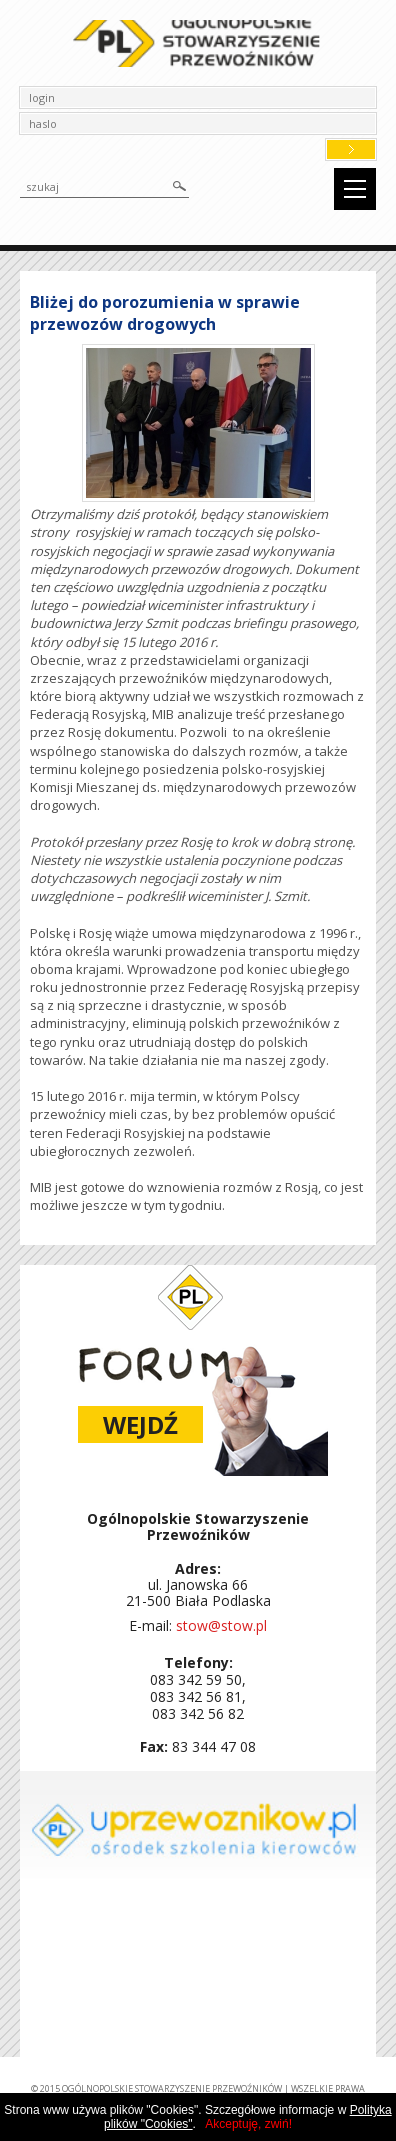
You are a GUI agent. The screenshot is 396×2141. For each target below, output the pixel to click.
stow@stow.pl (221, 1625)
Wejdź (140, 1424)
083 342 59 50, (198, 1679)
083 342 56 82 (198, 1713)
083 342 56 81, (198, 1696)
